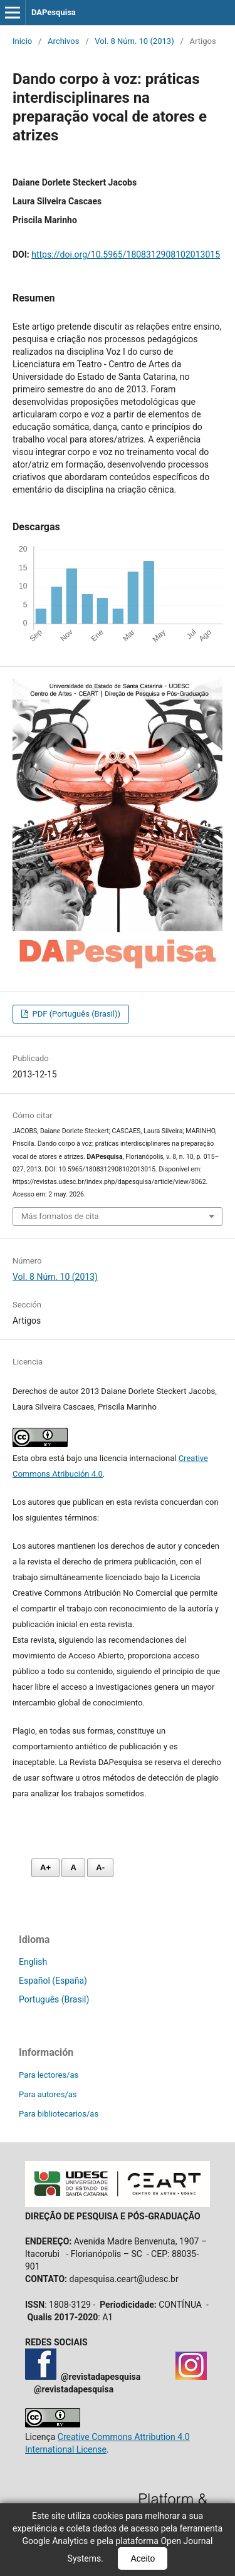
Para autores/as (48, 2094)
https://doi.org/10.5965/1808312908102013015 (125, 254)
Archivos (63, 41)
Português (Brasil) (54, 1999)
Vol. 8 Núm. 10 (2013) (134, 41)
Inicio (22, 41)
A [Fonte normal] (73, 1867)
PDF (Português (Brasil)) (75, 1013)
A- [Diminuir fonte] (100, 1867)
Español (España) (53, 1981)
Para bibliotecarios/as (58, 2113)
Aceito (142, 2558)
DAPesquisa (53, 12)
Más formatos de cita (60, 1216)
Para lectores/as (48, 2075)
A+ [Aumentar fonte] (45, 1867)
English (33, 1962)
